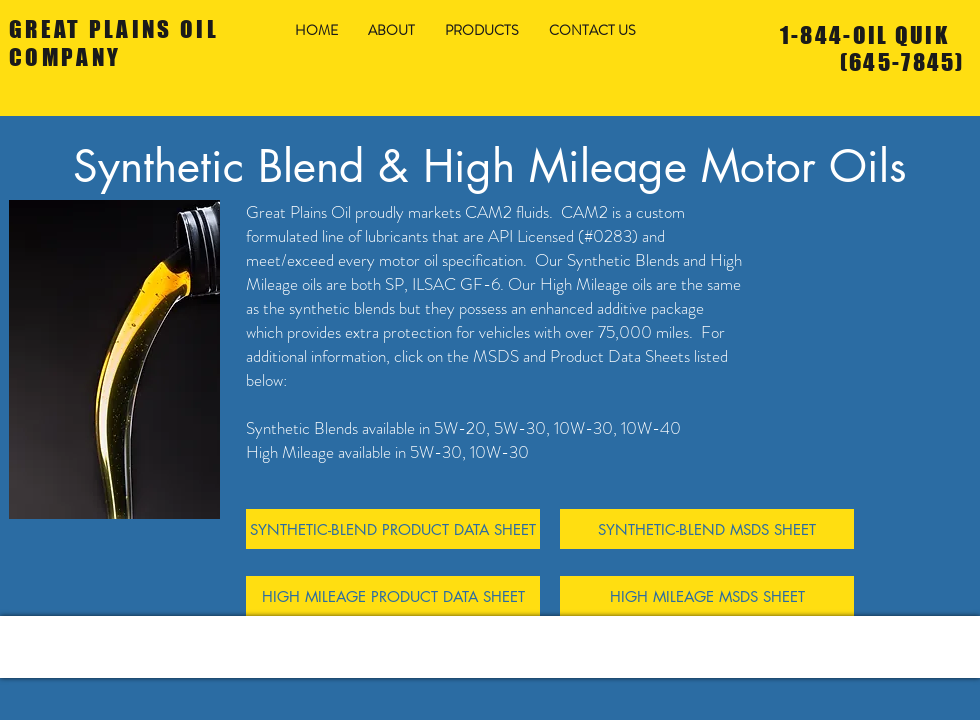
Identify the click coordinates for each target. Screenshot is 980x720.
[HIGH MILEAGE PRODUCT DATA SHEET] (393, 596)
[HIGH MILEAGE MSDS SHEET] (707, 596)
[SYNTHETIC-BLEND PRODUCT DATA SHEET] (393, 529)
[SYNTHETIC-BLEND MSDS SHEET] (707, 529)
